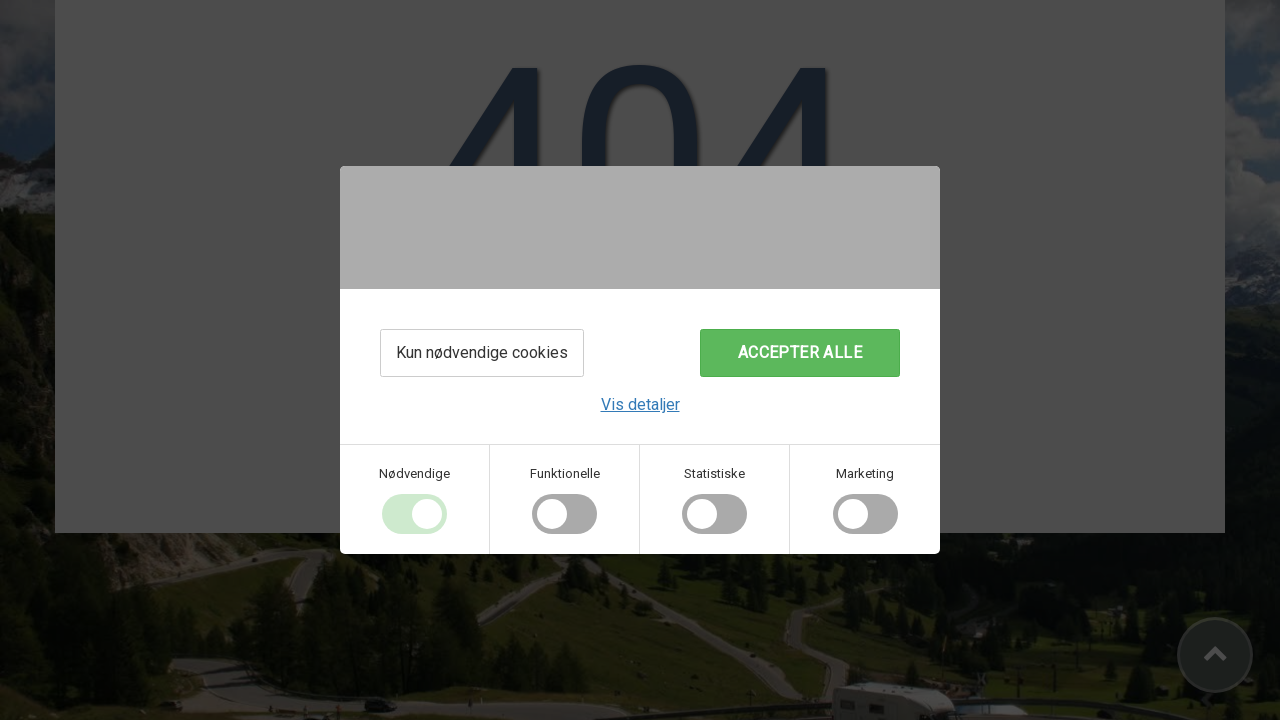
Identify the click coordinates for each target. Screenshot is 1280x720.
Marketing (865, 473)
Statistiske (714, 473)
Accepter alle (800, 352)
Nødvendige (414, 473)
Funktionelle (565, 473)
